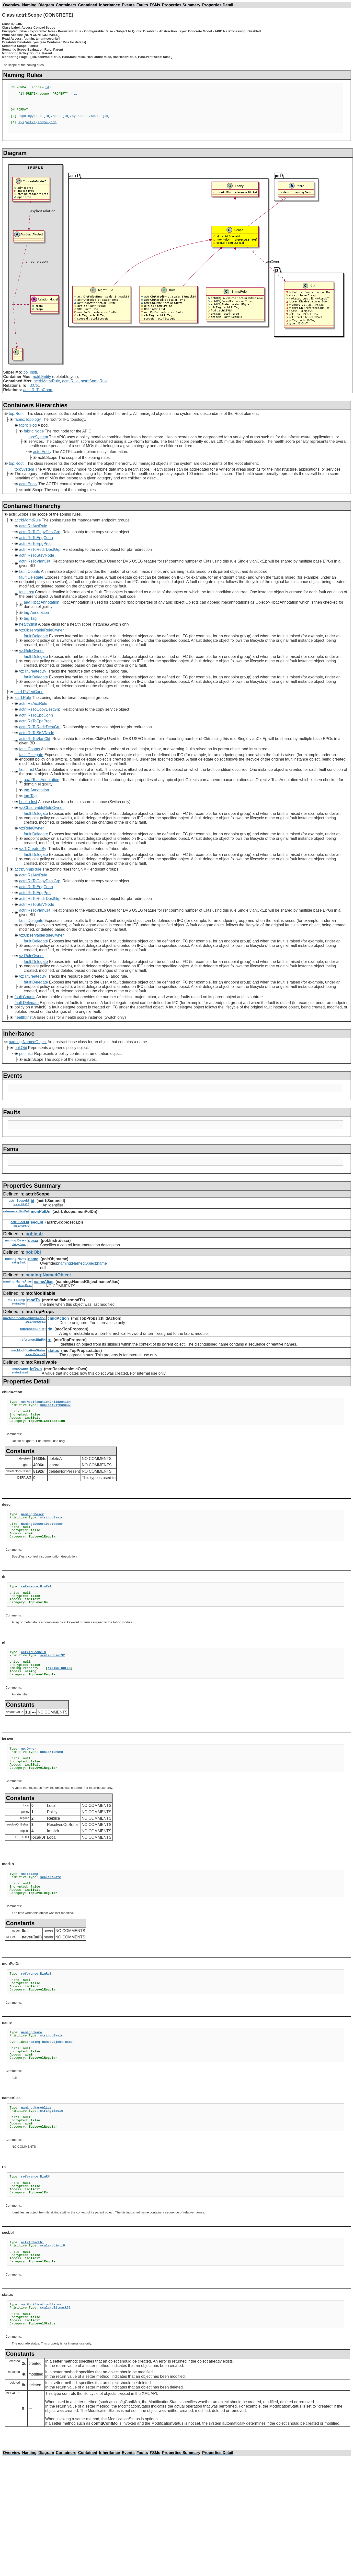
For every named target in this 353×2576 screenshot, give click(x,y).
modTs (33, 1300)
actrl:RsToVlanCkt (34, 561)
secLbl (37, 1222)
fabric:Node (34, 431)
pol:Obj (20, 1048)
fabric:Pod (28, 425)
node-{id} (61, 116)
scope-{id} (100, 116)
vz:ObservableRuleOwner (41, 630)
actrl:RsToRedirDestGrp (39, 549)
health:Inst (28, 624)
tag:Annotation (36, 612)
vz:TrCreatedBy (32, 671)
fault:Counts (29, 571)
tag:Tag (30, 618)
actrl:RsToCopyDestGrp (39, 532)
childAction (58, 1318)
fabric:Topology (27, 419)
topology (26, 116)
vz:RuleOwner (31, 651)
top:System (38, 437)
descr (33, 1240)
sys (75, 116)
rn (49, 1340)
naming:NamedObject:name (82, 1263)
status (53, 1351)
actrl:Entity (42, 377)
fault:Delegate (31, 577)
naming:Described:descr (42, 1524)
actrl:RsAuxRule (33, 526)
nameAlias (43, 1282)
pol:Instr (30, 372)
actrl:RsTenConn (37, 390)
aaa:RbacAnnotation (41, 602)
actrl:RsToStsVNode (36, 555)
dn (49, 1329)
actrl (84, 116)
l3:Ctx (34, 385)
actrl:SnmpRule (94, 381)
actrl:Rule (70, 381)
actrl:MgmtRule (47, 381)
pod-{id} (43, 116)
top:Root (16, 413)
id (47, 87)
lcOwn (36, 1369)
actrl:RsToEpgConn (36, 538)
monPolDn (40, 1211)
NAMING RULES (59, 1668)
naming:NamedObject (28, 1042)
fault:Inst (26, 592)
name (33, 1259)
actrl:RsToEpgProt (35, 544)
